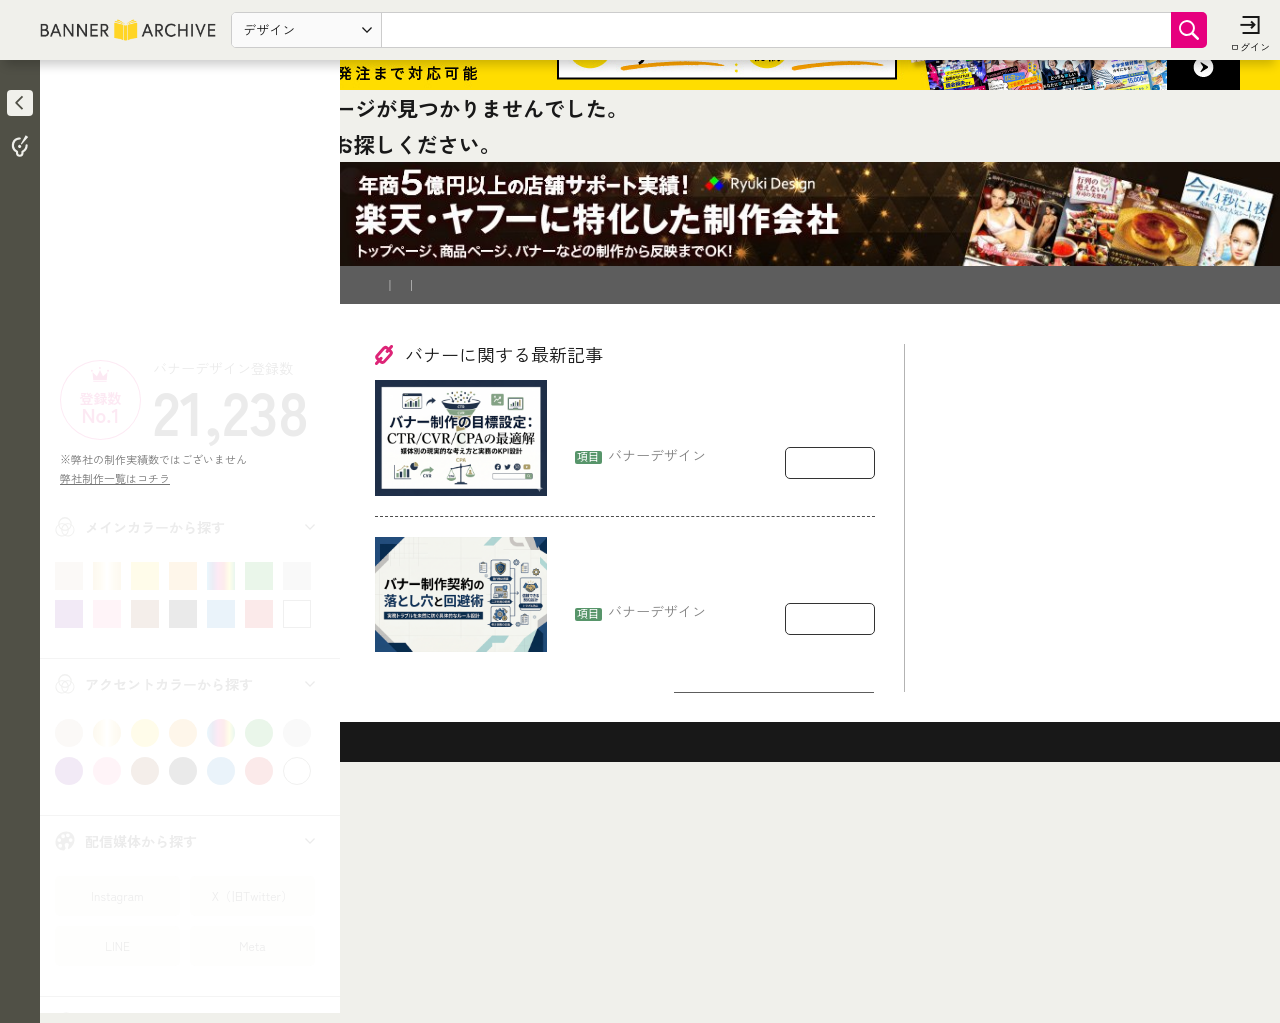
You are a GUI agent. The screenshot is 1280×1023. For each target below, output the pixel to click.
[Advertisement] (190, 215)
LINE (117, 945)
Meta (252, 945)
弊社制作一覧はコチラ (120, 478)
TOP (391, 363)
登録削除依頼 (569, 505)
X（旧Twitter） (252, 895)
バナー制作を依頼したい (446, 505)
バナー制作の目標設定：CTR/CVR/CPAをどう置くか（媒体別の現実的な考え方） (718, 637)
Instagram (117, 895)
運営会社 (651, 505)
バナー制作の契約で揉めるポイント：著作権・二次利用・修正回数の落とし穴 (719, 794)
